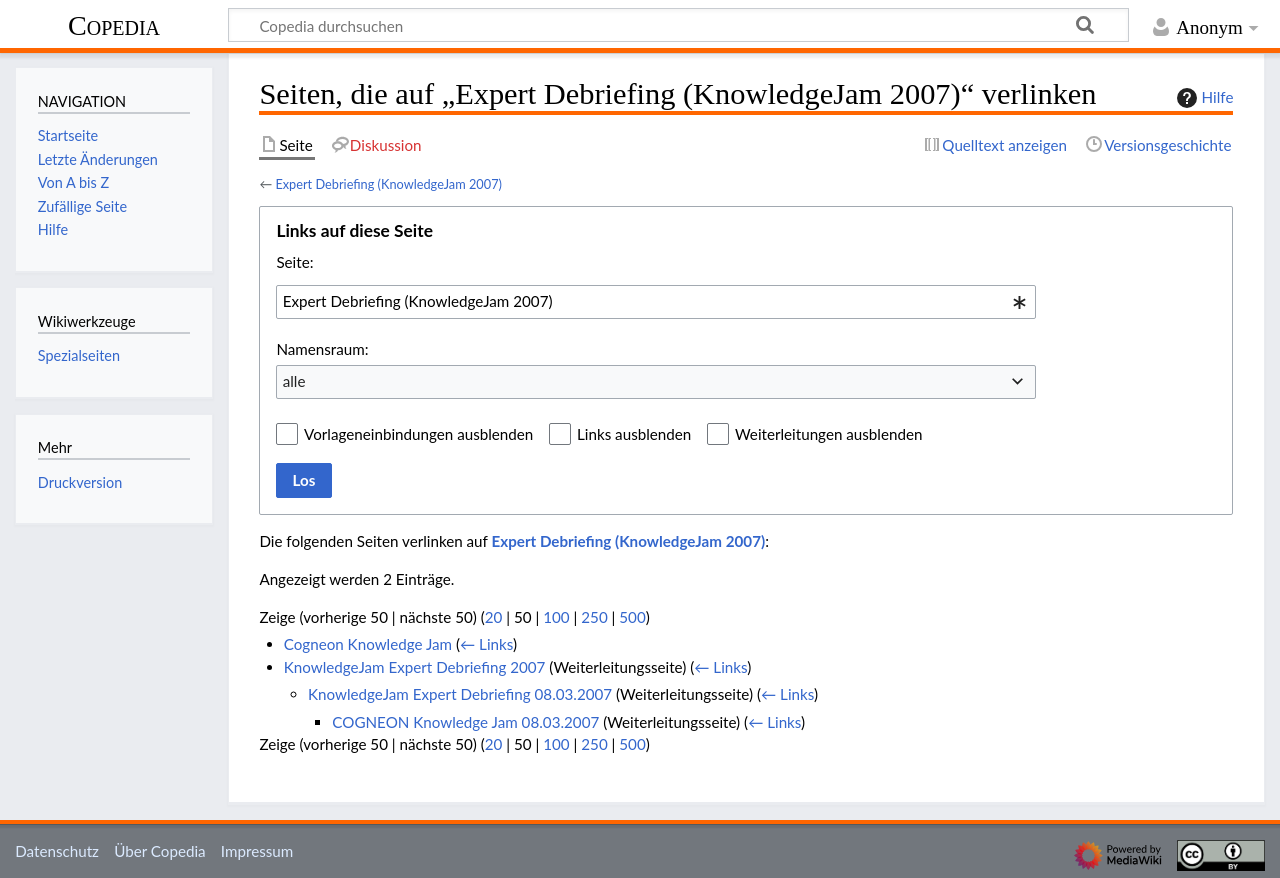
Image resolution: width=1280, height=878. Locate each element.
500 (632, 617)
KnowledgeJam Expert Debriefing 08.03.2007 (460, 694)
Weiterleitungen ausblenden (828, 434)
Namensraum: (322, 349)
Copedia (114, 25)
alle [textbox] (294, 381)
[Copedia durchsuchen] (678, 25)
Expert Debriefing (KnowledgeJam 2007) (388, 184)
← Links (486, 644)
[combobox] (656, 302)
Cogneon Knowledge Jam (368, 644)
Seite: (294, 262)
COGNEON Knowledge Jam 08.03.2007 (465, 722)
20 (494, 617)
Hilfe (1203, 98)
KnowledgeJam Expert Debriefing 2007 (415, 667)
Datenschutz (57, 851)
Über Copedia (159, 851)
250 (594, 617)
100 (556, 617)
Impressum (257, 851)
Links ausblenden (634, 434)
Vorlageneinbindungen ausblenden (418, 434)
